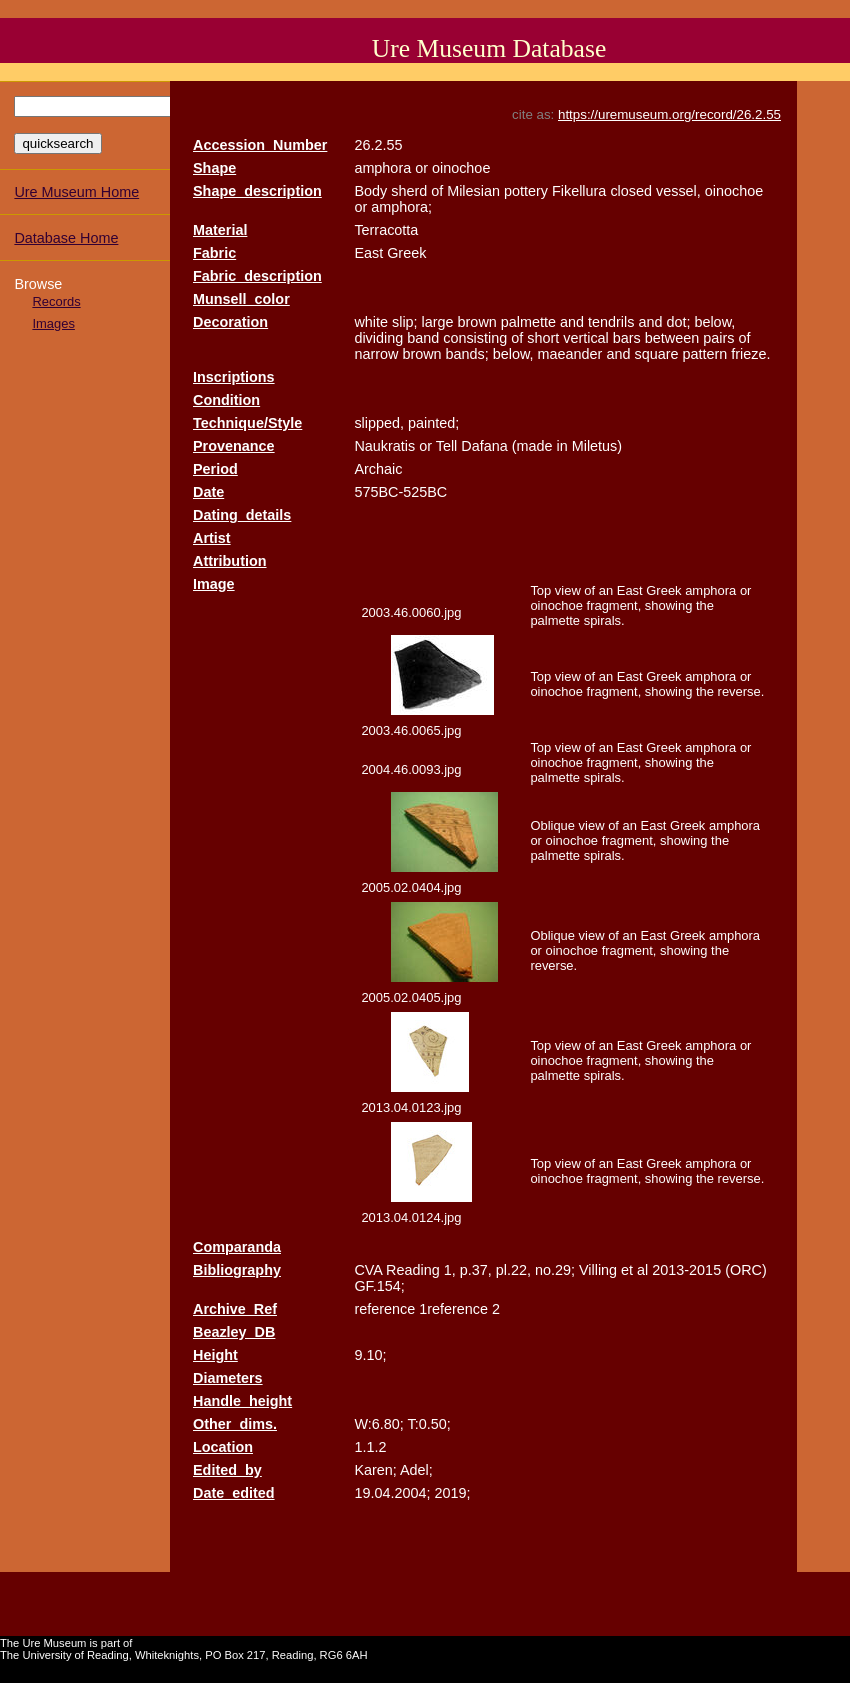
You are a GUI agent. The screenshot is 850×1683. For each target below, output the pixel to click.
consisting (475, 338)
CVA (368, 1270)
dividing (378, 338)
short (543, 338)
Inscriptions (234, 377)
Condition (226, 400)
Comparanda (237, 1247)
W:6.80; (378, 1424)
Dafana (484, 446)
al (642, 1270)
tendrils (611, 322)
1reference (453, 1309)
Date (208, 492)
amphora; (401, 207)
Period (215, 469)
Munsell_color (241, 299)
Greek (406, 253)
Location (223, 1447)
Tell (447, 446)
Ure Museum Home (76, 192)
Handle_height (242, 1401)
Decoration (230, 322)
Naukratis (384, 446)
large (438, 322)
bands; (467, 354)
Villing (598, 1270)
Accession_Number (260, 145)
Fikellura (579, 191)
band (423, 338)
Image (214, 584)
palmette (528, 322)
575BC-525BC (400, 492)
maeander (570, 354)
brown (477, 322)
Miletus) (597, 446)
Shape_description (257, 191)
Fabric (214, 253)
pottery (526, 191)
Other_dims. (235, 1424)
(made (532, 446)
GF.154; (379, 1286)
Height (215, 1355)
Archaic (378, 469)
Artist (212, 538)
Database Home (66, 238)
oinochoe (461, 168)
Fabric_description (257, 276)
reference (384, 1309)
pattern (704, 354)
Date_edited (234, 1493)
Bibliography (237, 1270)
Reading (413, 1270)
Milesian (473, 191)
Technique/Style (247, 423)
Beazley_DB (234, 1332)
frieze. (750, 354)
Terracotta (386, 230)
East (368, 253)
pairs (718, 338)
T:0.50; (428, 1424)
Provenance (234, 446)
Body (370, 191)
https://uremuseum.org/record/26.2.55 (669, 114)
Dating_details (242, 515)
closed (631, 191)
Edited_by (227, 1470)
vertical (586, 338)
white (371, 322)
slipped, (379, 423)
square (656, 354)
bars (627, 338)
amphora (382, 168)
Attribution (230, 561)
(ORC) (746, 1270)
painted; (433, 423)
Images (53, 323)
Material (220, 230)
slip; (405, 322)
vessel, (678, 191)
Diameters (228, 1378)
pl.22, (513, 1270)
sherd (409, 191)
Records (56, 301)
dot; (678, 322)
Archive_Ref (235, 1309)
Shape (214, 168)
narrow (376, 354)
